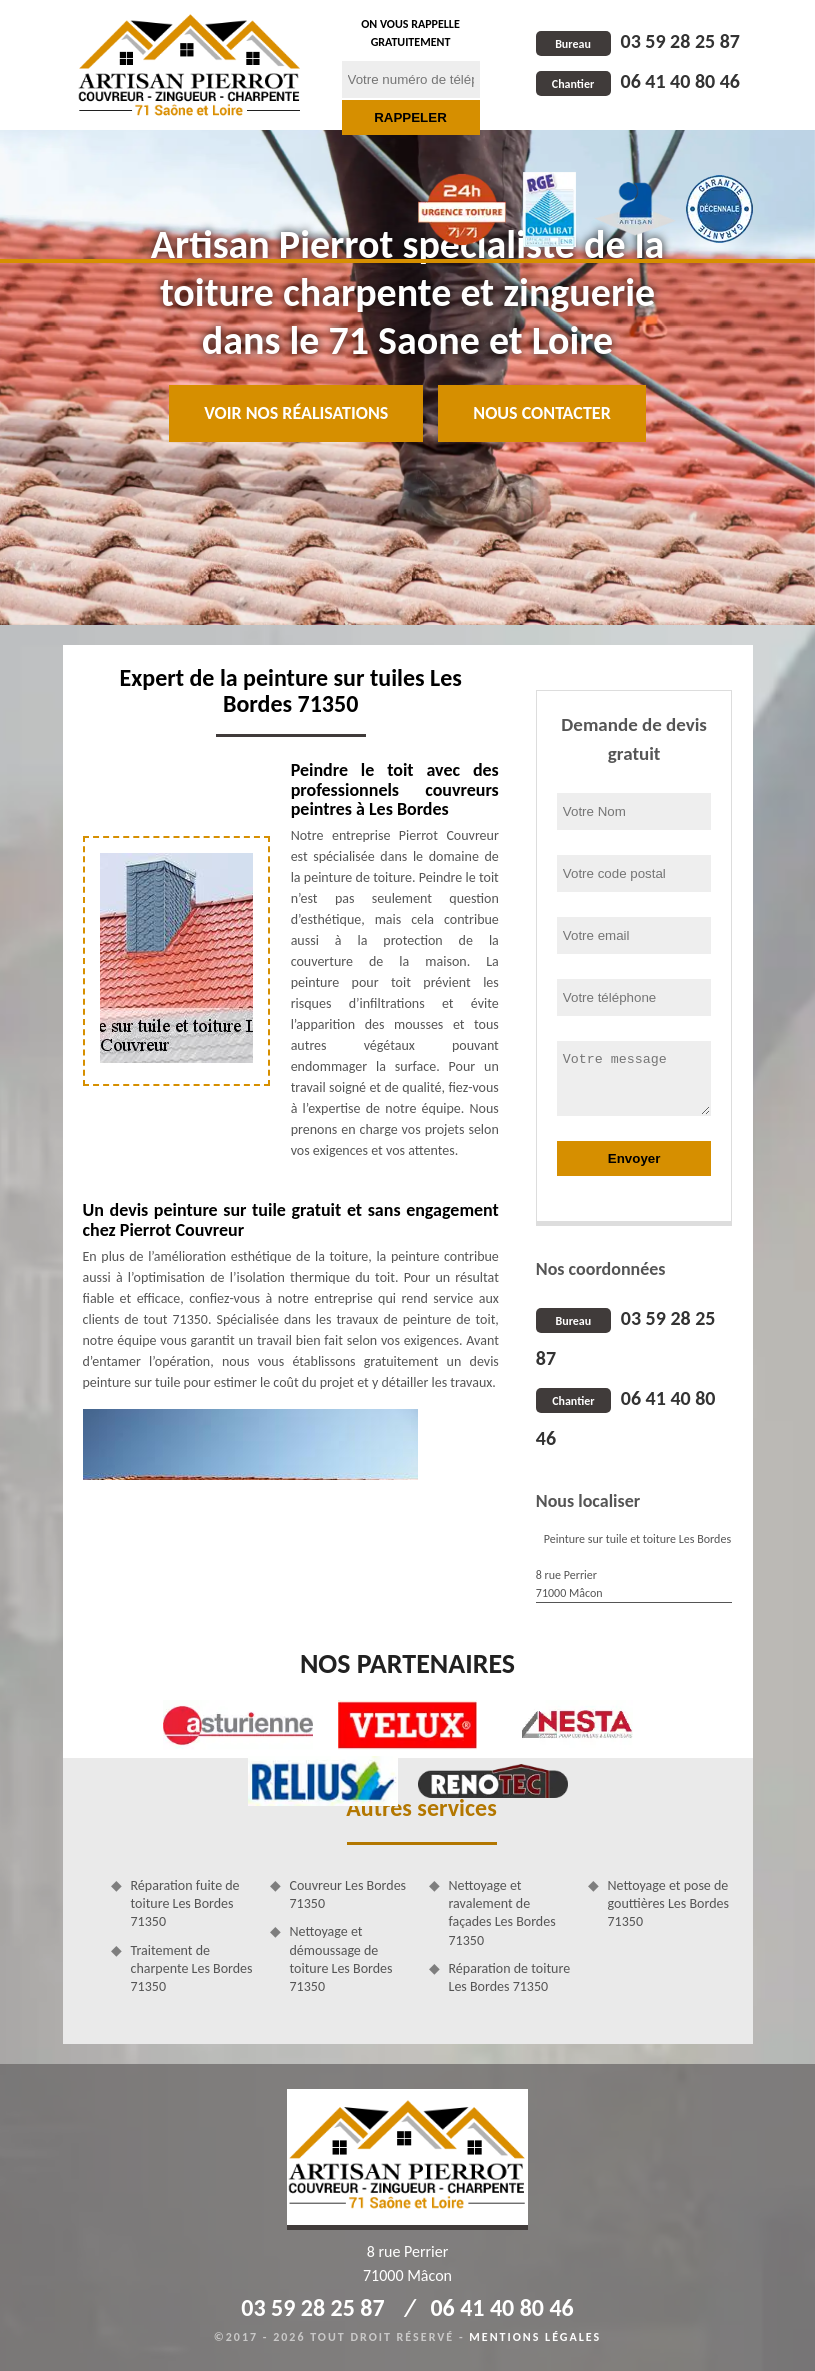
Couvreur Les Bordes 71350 (348, 1894)
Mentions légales (535, 2337)
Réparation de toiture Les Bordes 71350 (510, 1977)
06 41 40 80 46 (638, 81)
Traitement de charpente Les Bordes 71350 (192, 1968)
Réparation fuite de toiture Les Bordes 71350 (185, 1903)
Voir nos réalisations (296, 413)
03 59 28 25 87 (638, 41)
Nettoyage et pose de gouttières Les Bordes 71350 (668, 1903)
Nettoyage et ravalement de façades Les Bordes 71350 (502, 1913)
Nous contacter (541, 413)
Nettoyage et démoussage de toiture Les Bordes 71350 (341, 1959)
